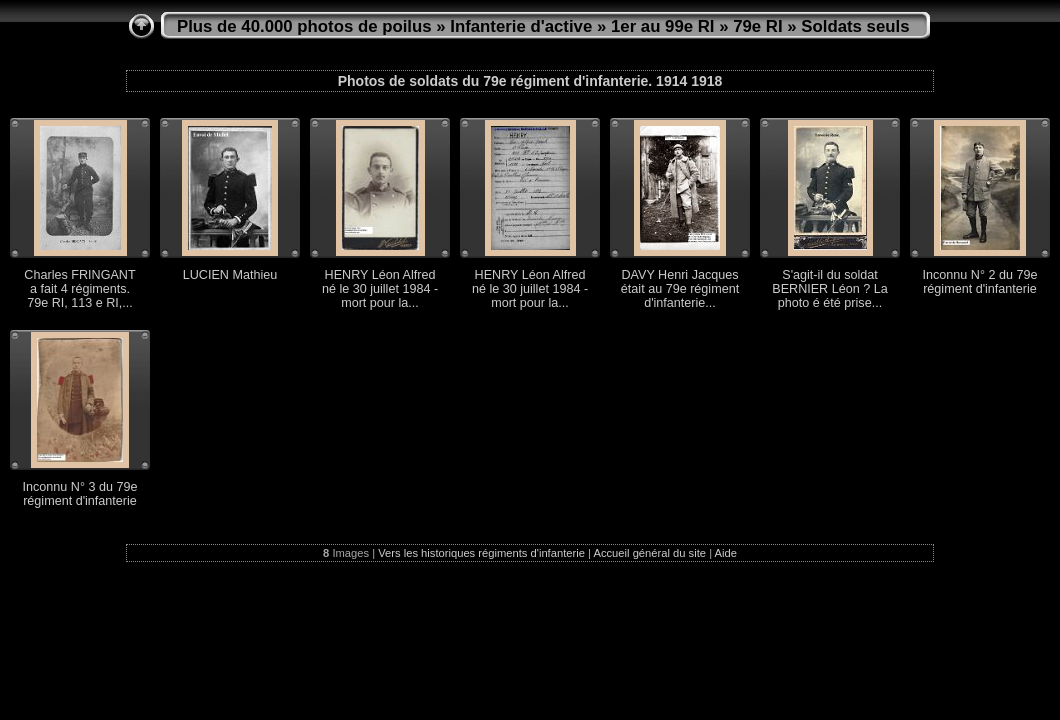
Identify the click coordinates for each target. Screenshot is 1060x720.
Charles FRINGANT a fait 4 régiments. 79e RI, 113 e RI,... (79, 289)
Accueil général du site (649, 553)
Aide (726, 553)
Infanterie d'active (521, 26)
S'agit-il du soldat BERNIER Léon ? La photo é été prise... (830, 289)
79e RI (757, 26)
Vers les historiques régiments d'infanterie (481, 553)
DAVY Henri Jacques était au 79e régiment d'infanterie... (680, 289)
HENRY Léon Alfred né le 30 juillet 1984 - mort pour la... (380, 289)
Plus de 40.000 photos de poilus (304, 26)
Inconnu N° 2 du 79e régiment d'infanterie (980, 282)
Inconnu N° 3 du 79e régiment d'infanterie (80, 494)
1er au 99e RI (663, 26)
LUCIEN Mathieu (230, 275)
